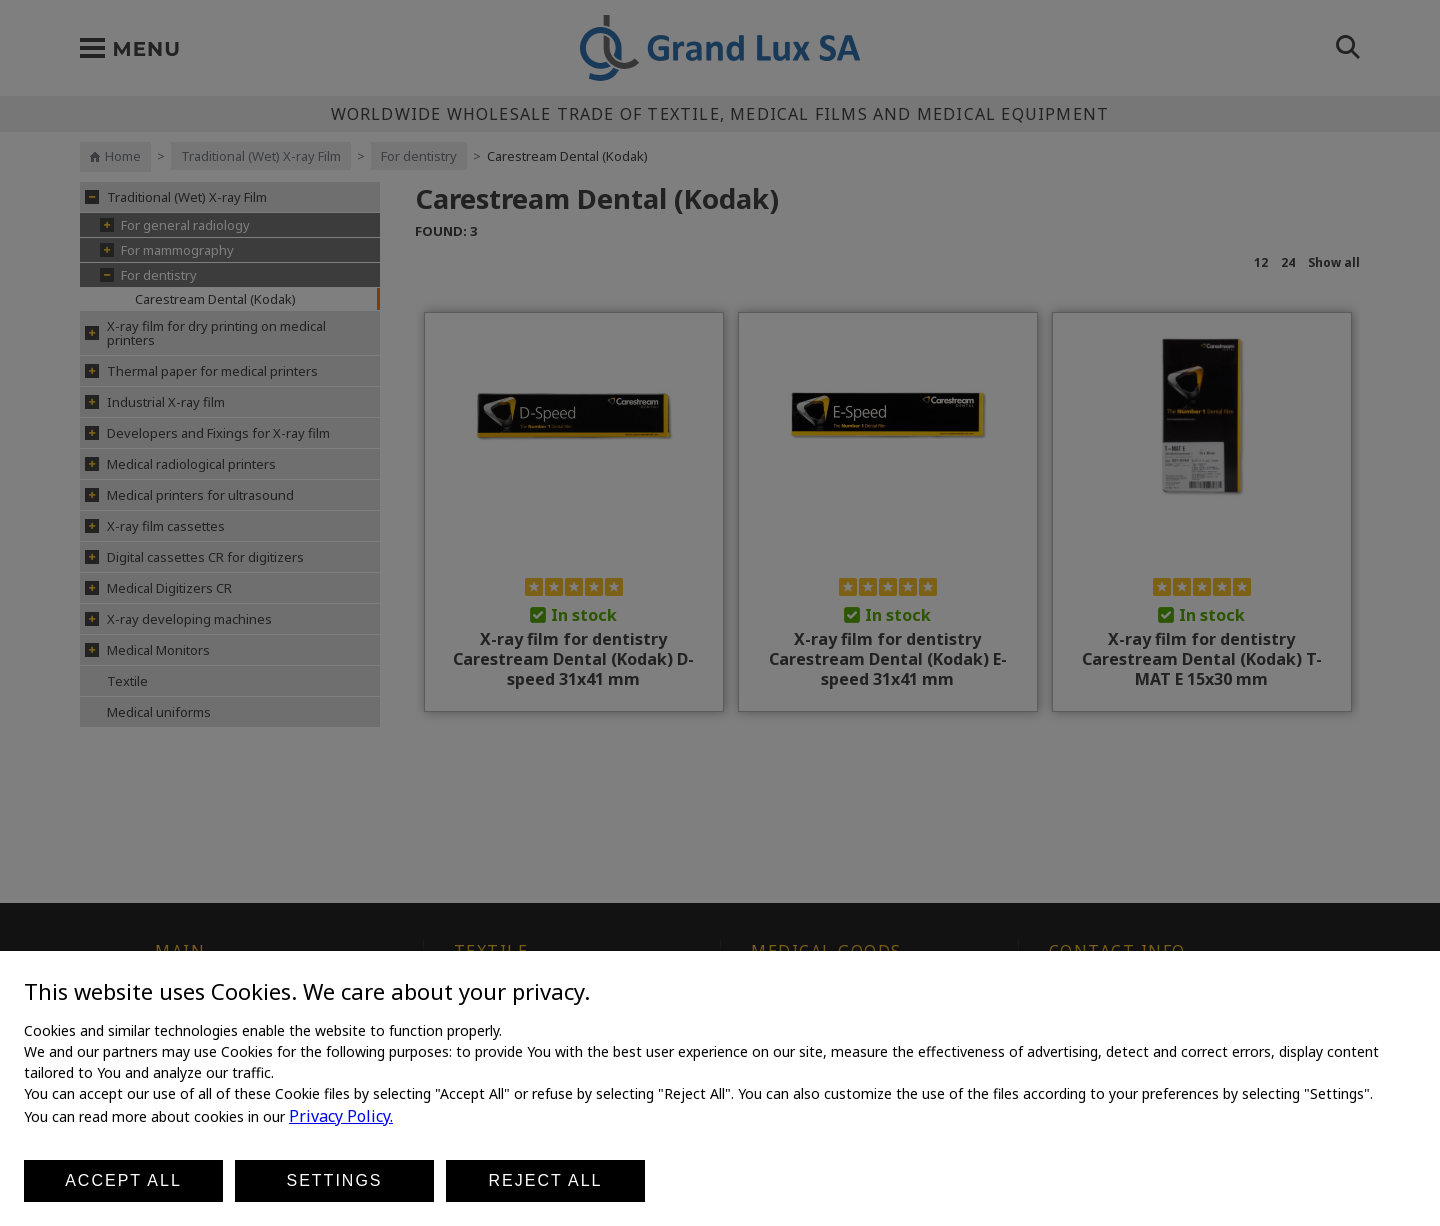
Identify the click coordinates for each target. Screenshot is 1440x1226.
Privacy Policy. (341, 1116)
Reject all (546, 1180)
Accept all (123, 1180)
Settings (334, 1180)
